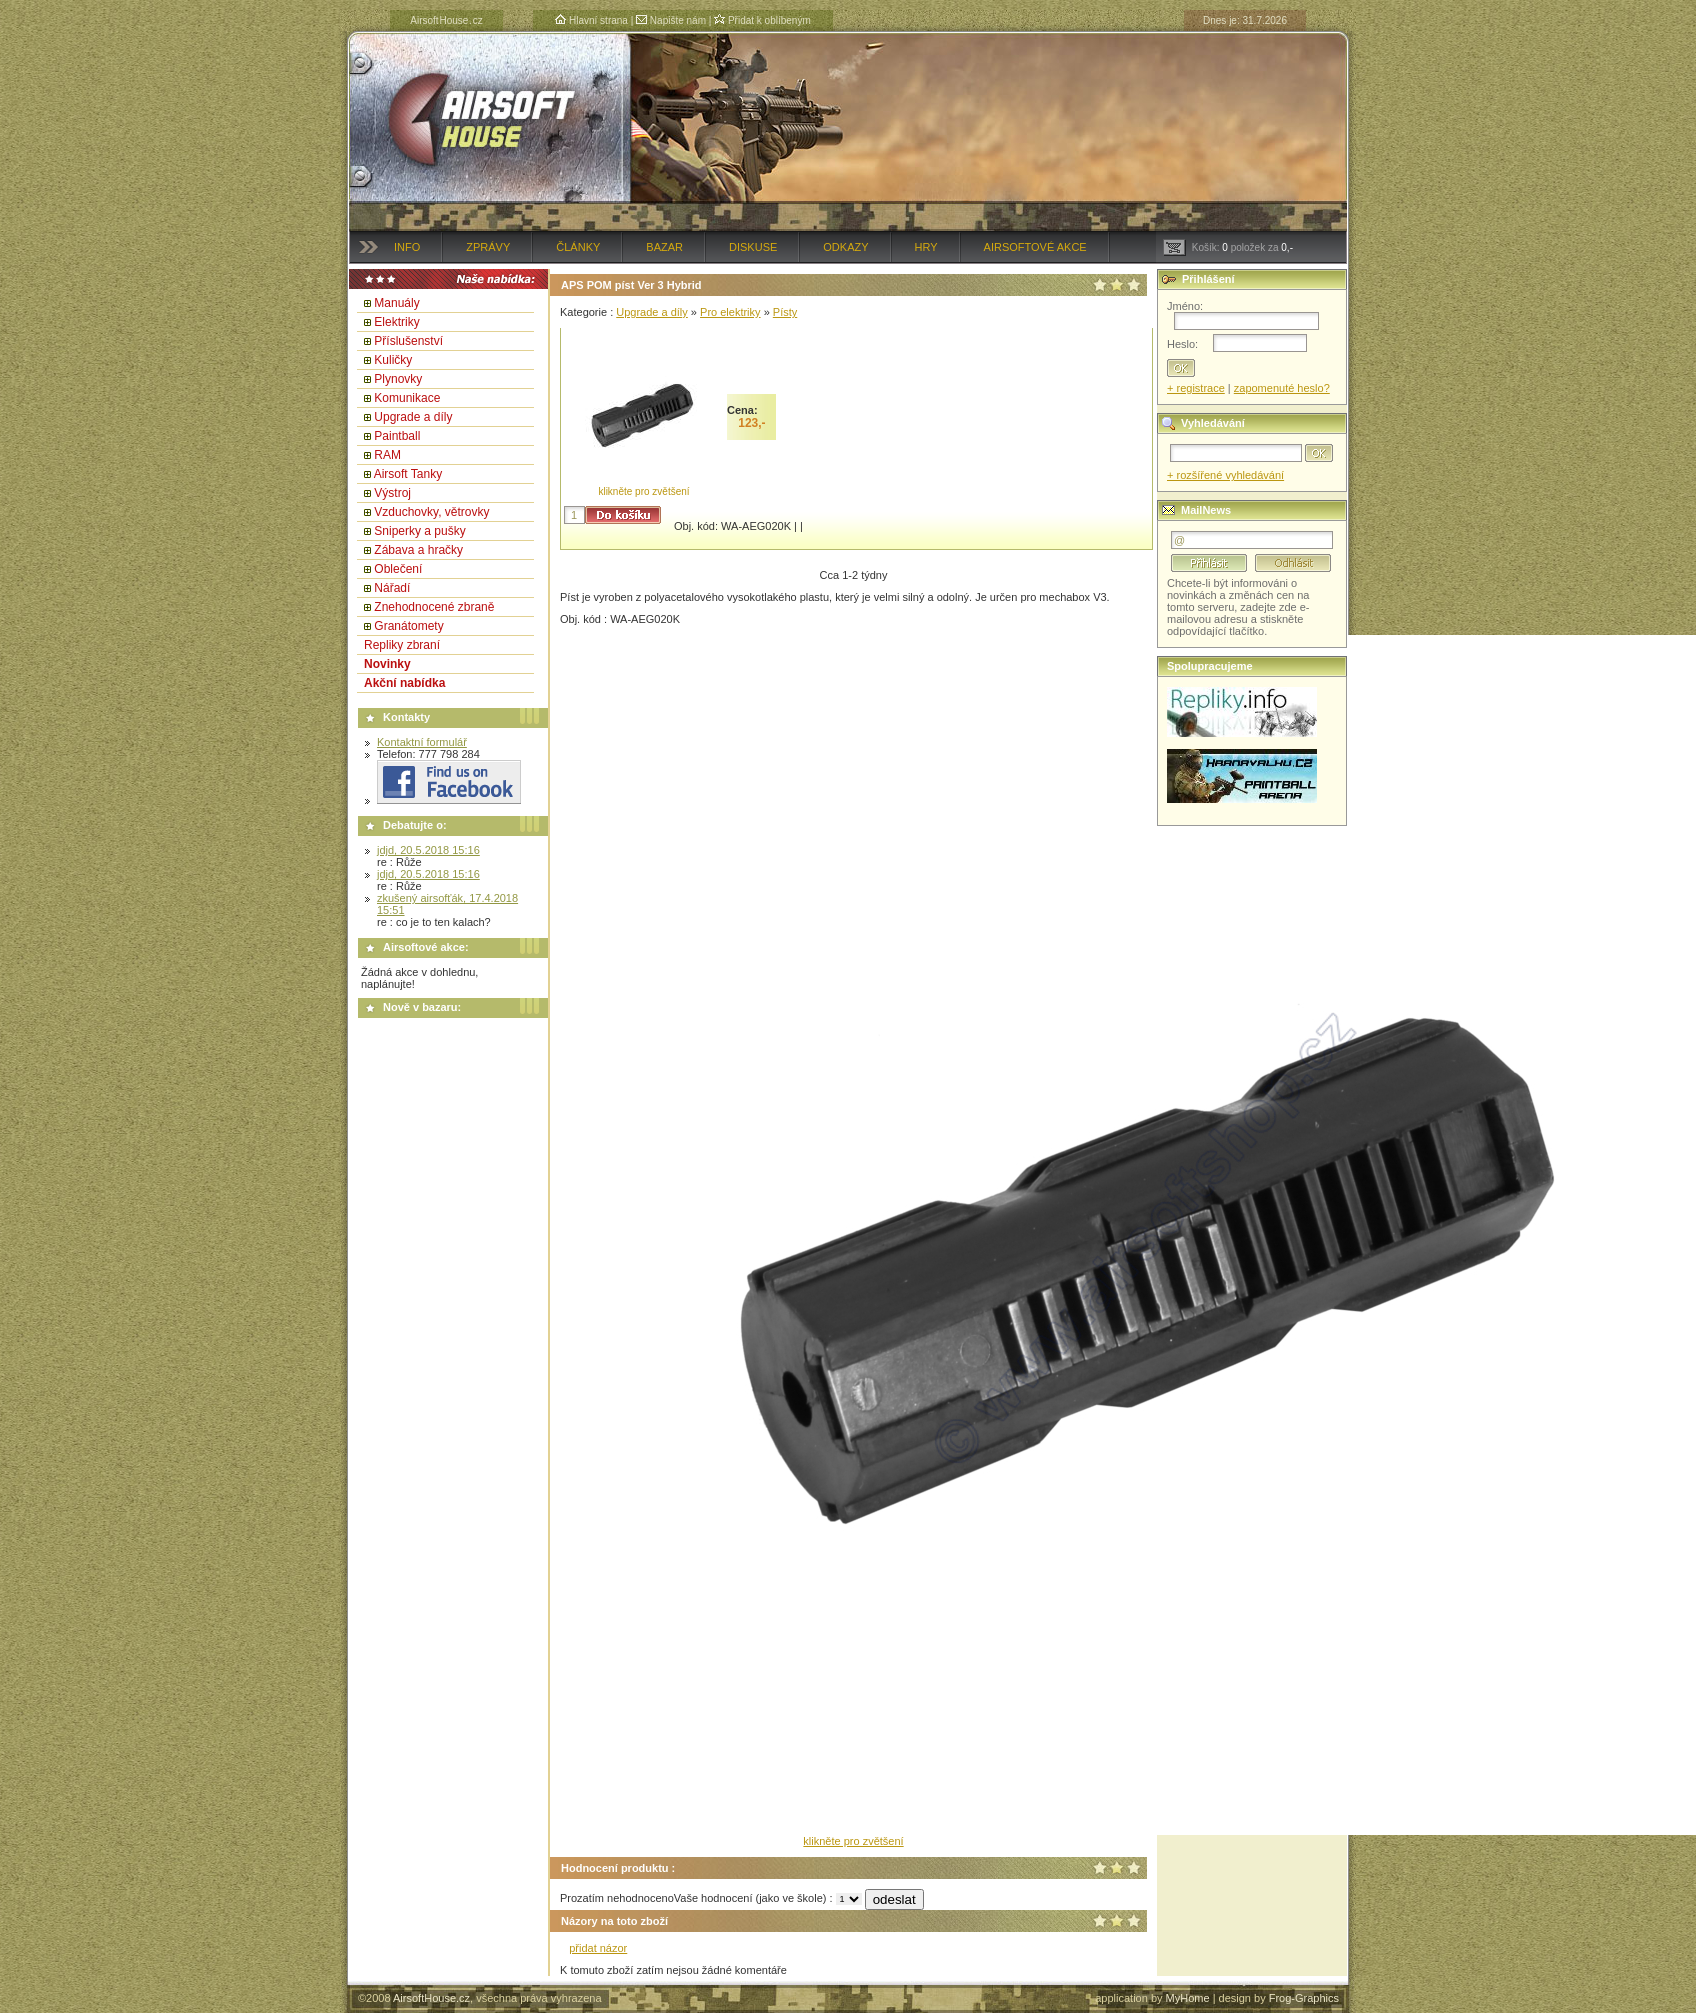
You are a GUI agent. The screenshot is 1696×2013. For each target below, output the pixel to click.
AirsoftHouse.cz (431, 1998)
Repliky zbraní (402, 645)
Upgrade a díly (413, 417)
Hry (926, 247)
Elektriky (396, 322)
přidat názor (598, 1948)
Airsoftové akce (1035, 247)
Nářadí (392, 588)
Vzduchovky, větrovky (431, 512)
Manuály (396, 303)
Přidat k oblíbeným (762, 20)
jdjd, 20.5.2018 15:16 (428, 850)
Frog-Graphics (1304, 1998)
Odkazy (845, 247)
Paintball (397, 436)
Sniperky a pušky (419, 531)
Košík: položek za (1228, 247)
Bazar (664, 247)
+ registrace (1196, 388)
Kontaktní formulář (422, 742)
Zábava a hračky (418, 550)
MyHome (1188, 1998)
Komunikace (407, 398)
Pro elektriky (730, 312)
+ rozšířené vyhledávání (1225, 475)
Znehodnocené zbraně (434, 607)
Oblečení (398, 569)
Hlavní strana (591, 20)
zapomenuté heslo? (1282, 388)
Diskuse (753, 247)
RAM (387, 455)
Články (578, 247)
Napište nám (671, 20)
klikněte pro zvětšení (643, 491)
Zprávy (488, 247)
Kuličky (393, 360)
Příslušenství (408, 341)
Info (407, 247)
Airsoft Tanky (408, 474)
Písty (785, 312)
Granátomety (408, 626)
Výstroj (392, 493)
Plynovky (398, 379)
